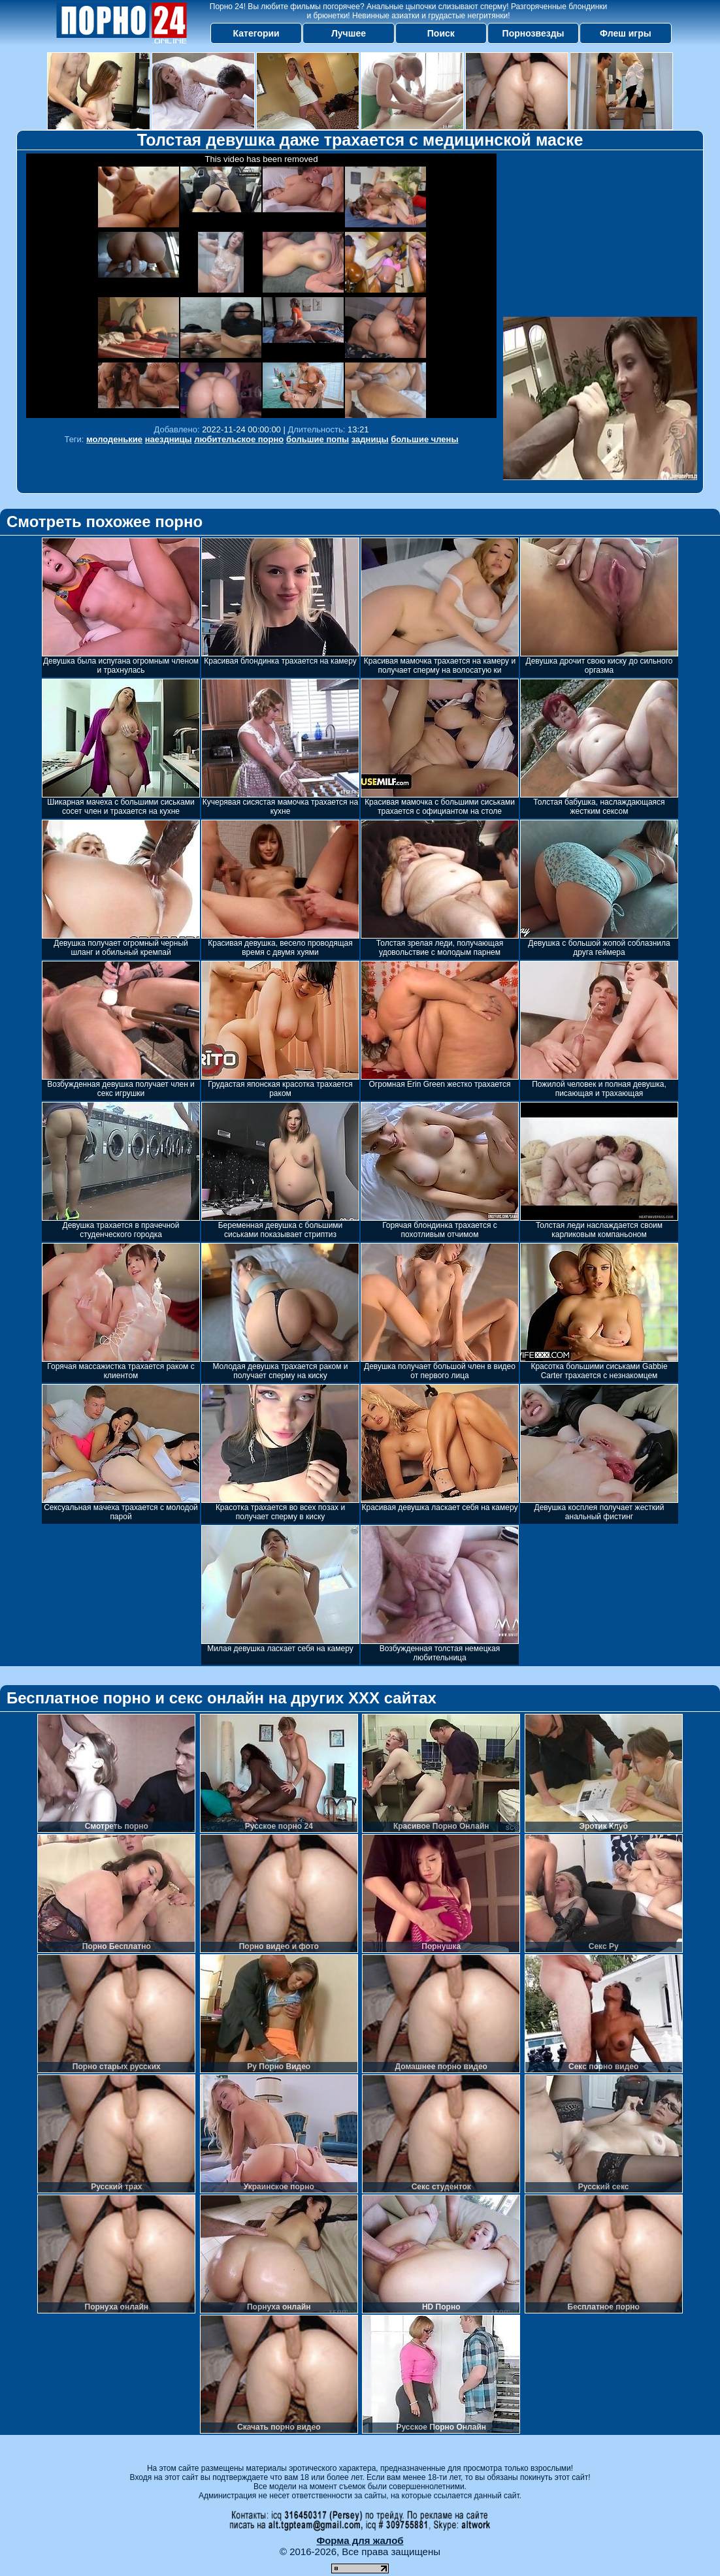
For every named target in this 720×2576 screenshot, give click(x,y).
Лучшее (348, 33)
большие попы (317, 439)
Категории (256, 33)
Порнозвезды (533, 33)
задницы (370, 439)
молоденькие (114, 439)
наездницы (168, 439)
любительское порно (239, 439)
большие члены (424, 439)
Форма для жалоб (359, 2540)
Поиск (441, 33)
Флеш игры (625, 33)
